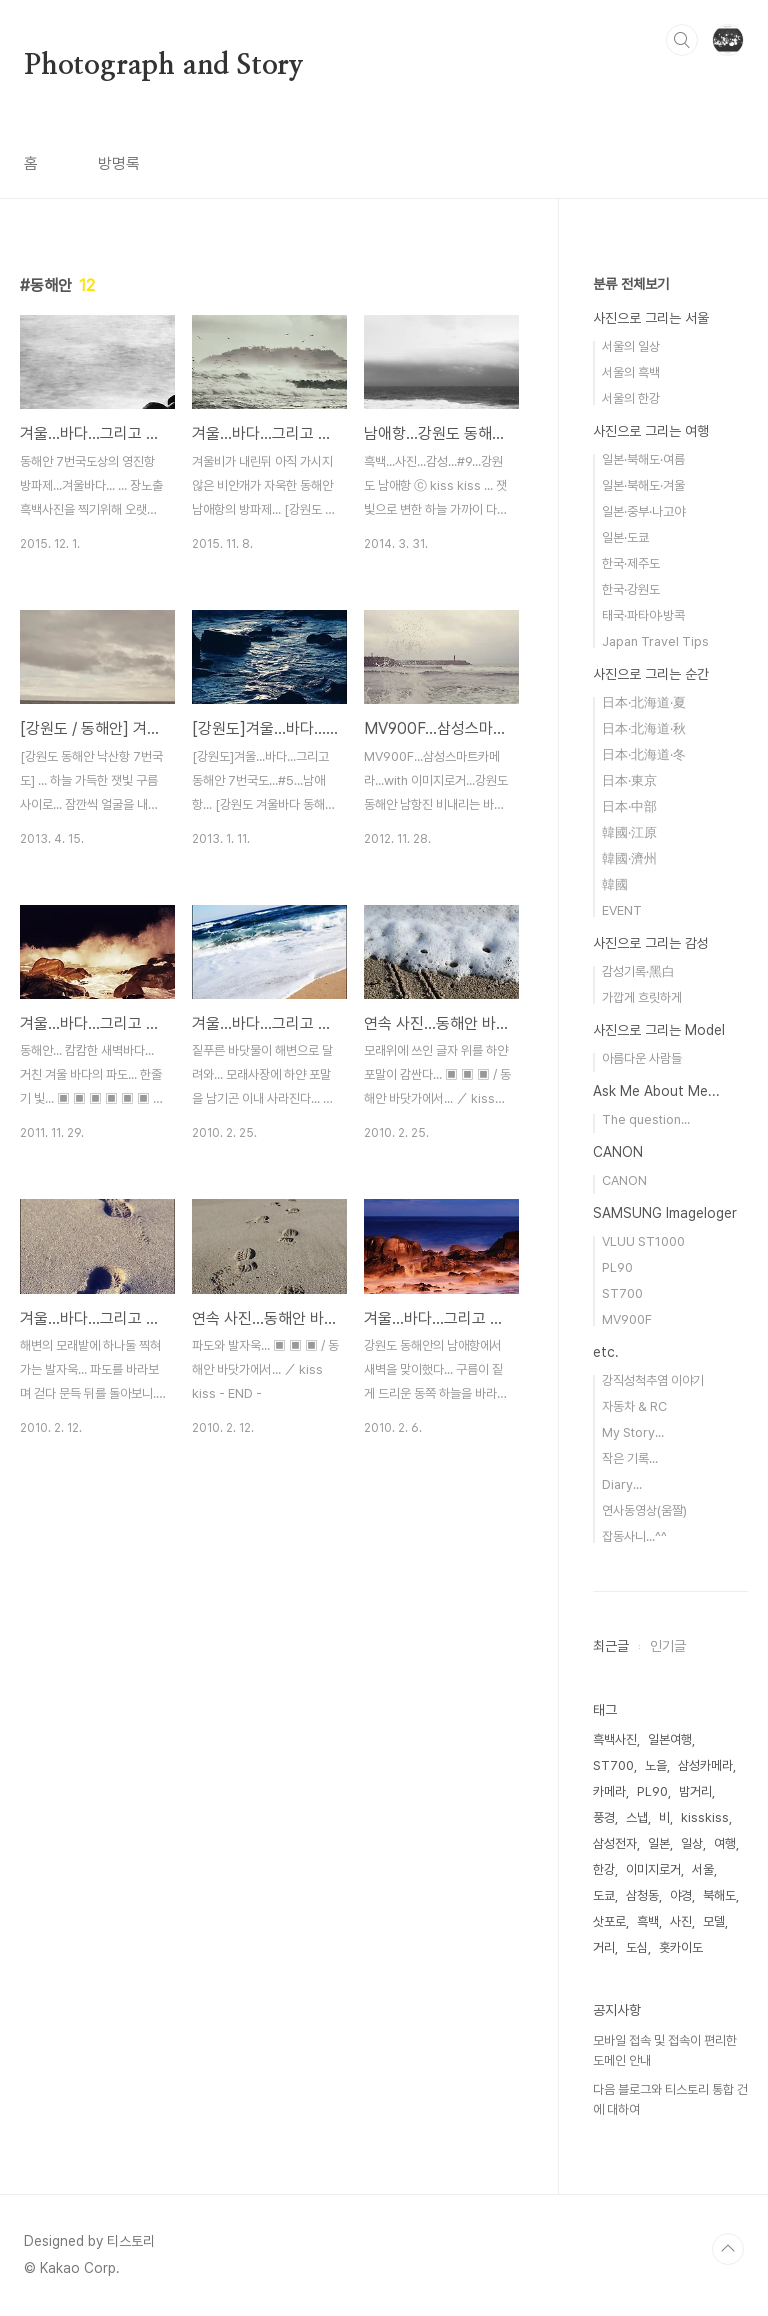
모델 (714, 1921)
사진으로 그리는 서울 (651, 318)
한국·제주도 (631, 563)
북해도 (719, 1895)
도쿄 (604, 1895)
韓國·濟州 (629, 858)
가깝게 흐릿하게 (642, 997)
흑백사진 (615, 1739)
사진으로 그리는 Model (659, 1030)
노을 (656, 1765)
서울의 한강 (631, 398)
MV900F (627, 1319)
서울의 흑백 (631, 372)
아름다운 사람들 (642, 1058)
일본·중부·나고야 (643, 511)
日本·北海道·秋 (644, 728)
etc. (606, 1352)
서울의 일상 (631, 346)
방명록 (119, 163)
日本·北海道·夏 (644, 702)
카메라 (609, 1791)
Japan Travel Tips (655, 641)
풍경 (604, 1817)
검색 (682, 40)
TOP (728, 2249)
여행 (725, 1843)
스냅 (637, 1817)
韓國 (615, 884)
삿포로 (609, 1921)
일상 (692, 1843)
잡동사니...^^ (634, 1536)
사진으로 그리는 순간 (651, 674)
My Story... (633, 1432)
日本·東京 (629, 780)
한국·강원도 (631, 589)
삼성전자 (615, 1843)
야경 (681, 1895)
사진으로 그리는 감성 (651, 943)
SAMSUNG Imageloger (665, 1213)
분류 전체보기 (631, 284)
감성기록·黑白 (638, 971)
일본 (659, 1843)
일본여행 (670, 1739)
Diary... (622, 1484)
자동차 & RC (634, 1406)
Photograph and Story (164, 66)
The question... (646, 1119)
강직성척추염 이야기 (653, 1380)
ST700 (622, 1293)
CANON (618, 1152)
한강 (604, 1869)
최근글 (611, 1646)
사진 (681, 1921)
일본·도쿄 (625, 537)
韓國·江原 (629, 832)
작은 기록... (630, 1458)
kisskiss (705, 1817)
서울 (703, 1869)
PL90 (617, 1267)
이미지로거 (653, 1869)
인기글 (668, 1646)
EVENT (622, 910)
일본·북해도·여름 (643, 459)
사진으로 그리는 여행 (651, 431)
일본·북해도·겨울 (643, 485)
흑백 (648, 1921)
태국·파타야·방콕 (643, 615)
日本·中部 (629, 806)
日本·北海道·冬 (644, 754)
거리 (604, 1947)
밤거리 (695, 1791)
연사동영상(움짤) (644, 1510)
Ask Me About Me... (656, 1091)
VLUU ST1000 (643, 1241)
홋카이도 (681, 1947)
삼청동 (642, 1895)
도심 (637, 1947)
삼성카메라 (705, 1765)
